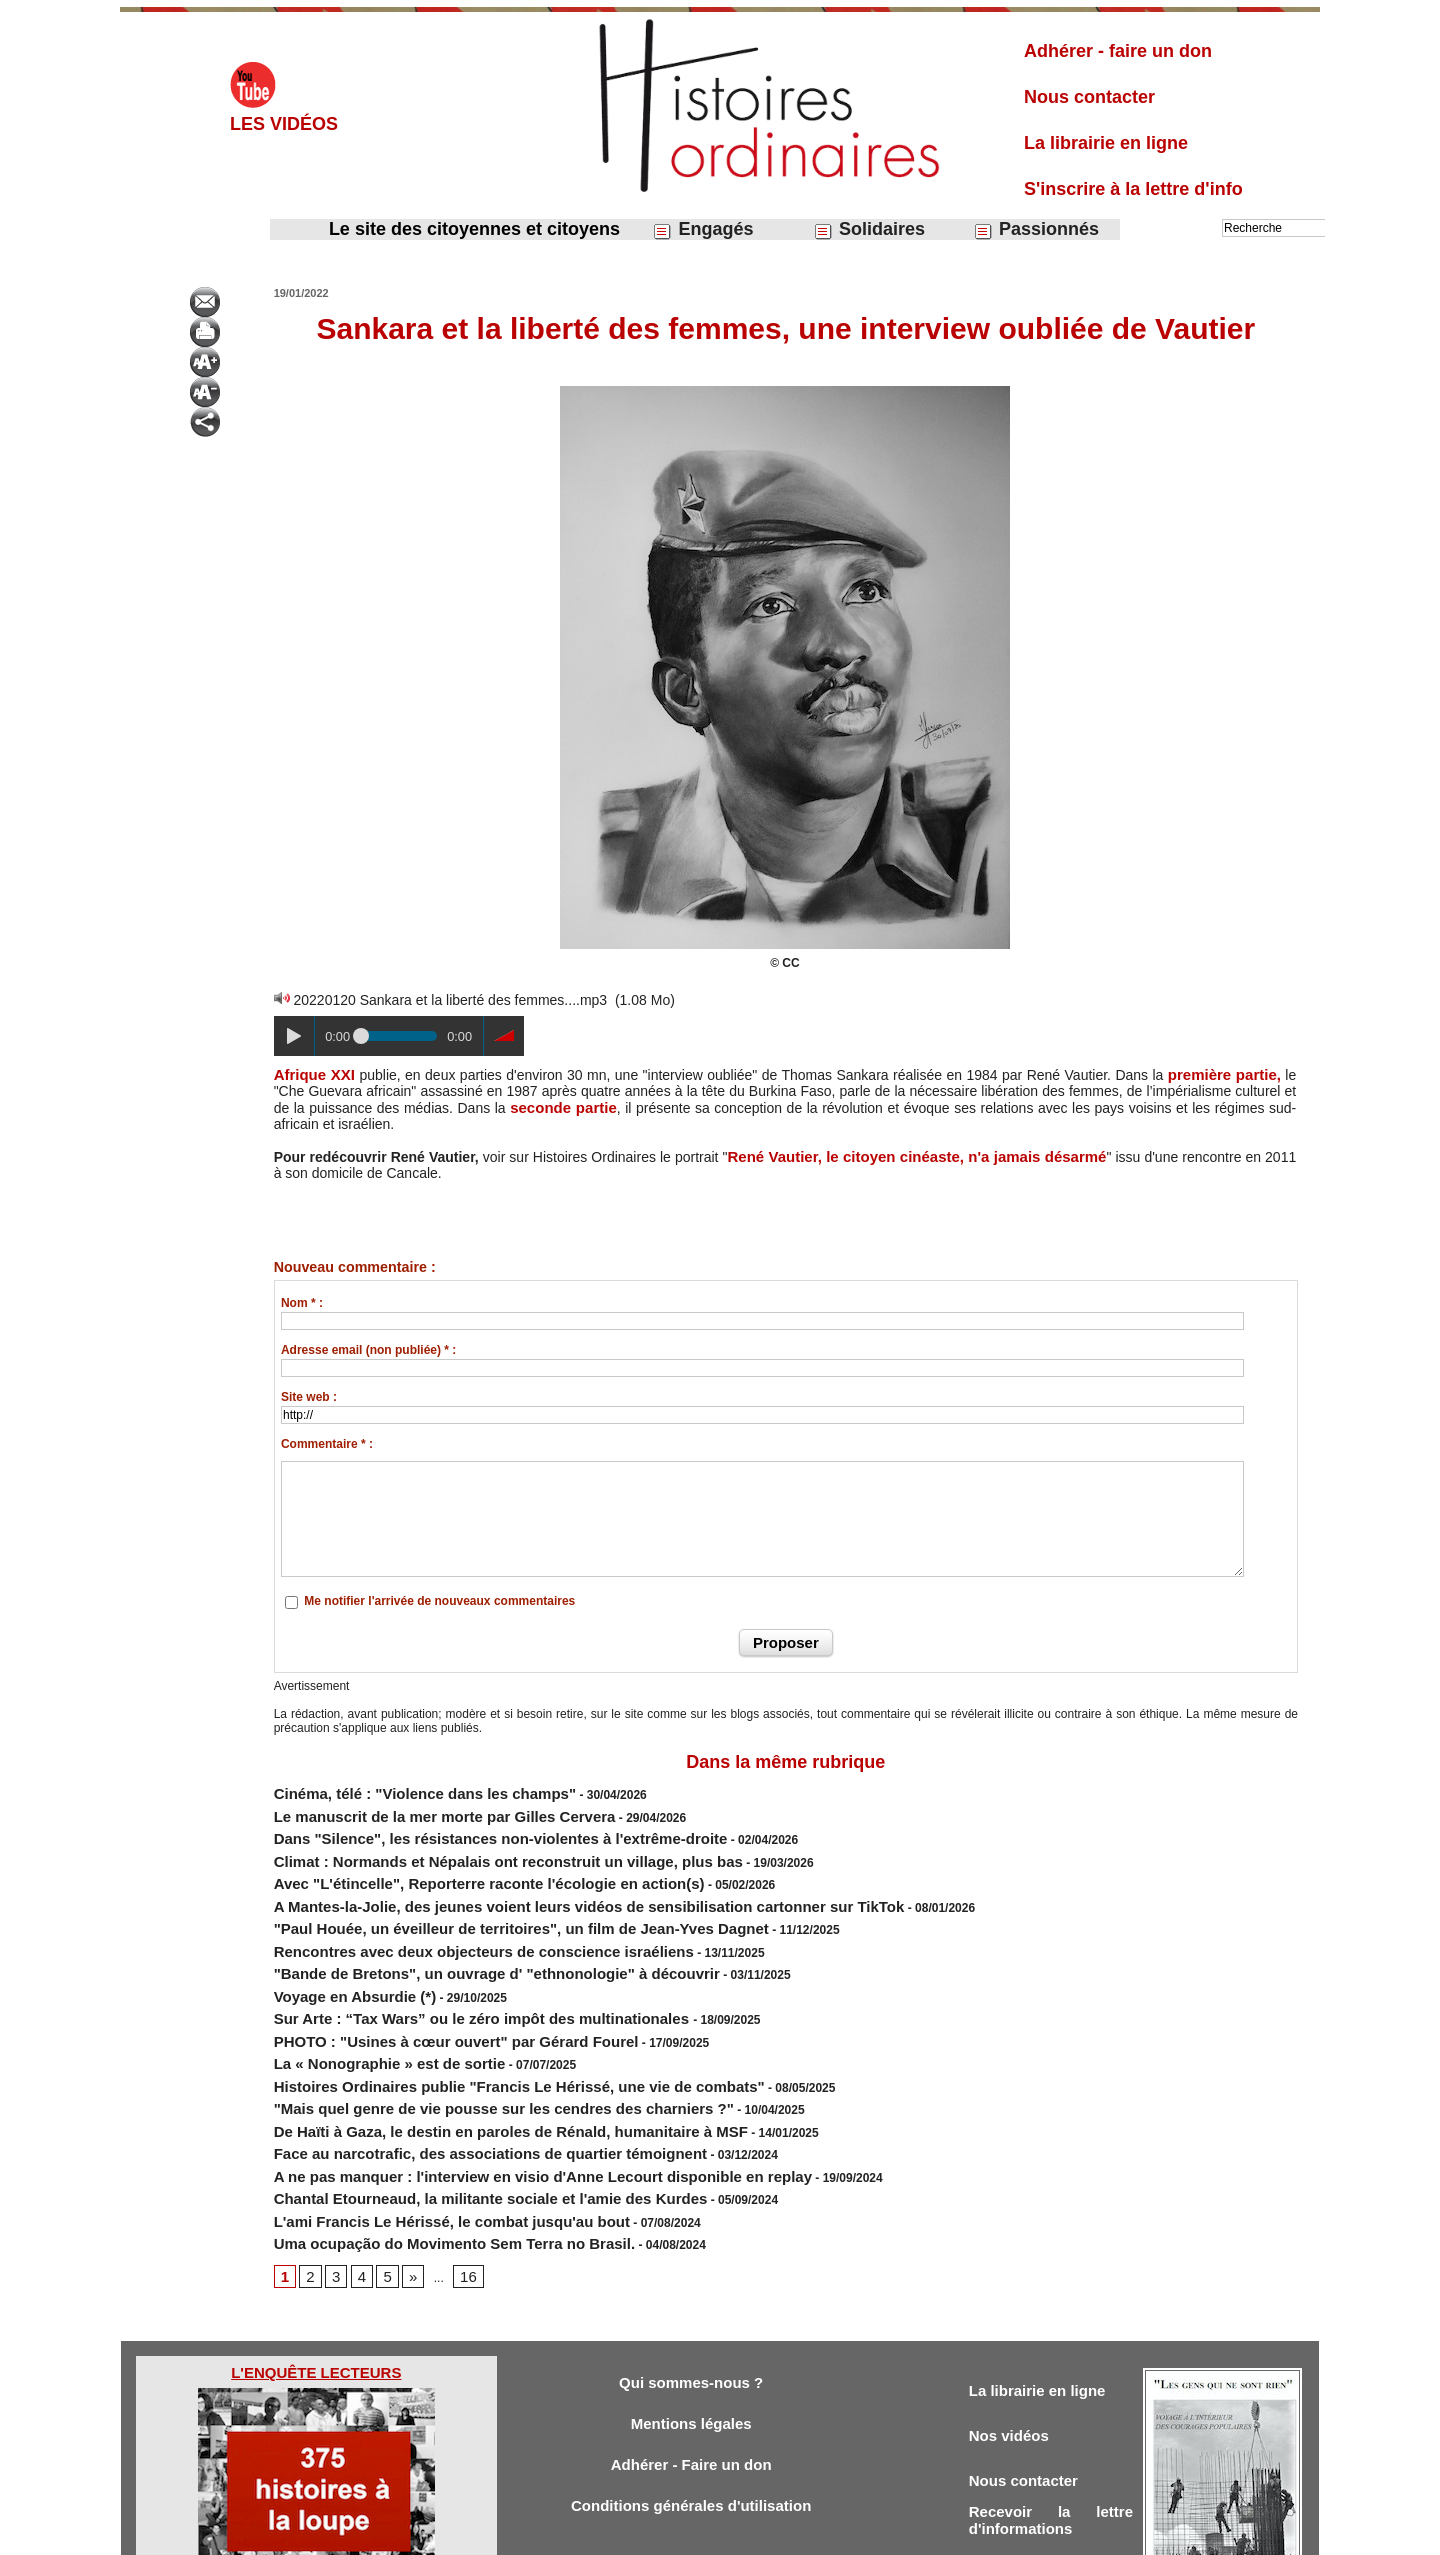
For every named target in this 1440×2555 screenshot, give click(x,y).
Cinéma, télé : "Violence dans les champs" (395, 1787)
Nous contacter (1089, 97)
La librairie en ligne (1106, 143)
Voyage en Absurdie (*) (339, 1949)
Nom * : (302, 1300)
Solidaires (869, 229)
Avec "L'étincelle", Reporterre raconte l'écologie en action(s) (446, 1859)
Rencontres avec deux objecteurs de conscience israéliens (442, 1913)
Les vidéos (284, 124)
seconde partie (562, 1106)
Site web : (309, 1394)
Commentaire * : (327, 1441)
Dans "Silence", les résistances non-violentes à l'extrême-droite (455, 1823)
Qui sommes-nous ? (690, 2285)
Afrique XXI (312, 1074)
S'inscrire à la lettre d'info (1133, 189)
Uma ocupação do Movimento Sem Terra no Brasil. (418, 2147)
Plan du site (701, 2533)
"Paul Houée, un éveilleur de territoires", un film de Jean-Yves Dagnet (472, 1895)
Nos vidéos (1014, 2341)
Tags (754, 2533)
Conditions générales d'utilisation (691, 2417)
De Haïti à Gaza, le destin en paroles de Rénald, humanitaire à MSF (463, 2057)
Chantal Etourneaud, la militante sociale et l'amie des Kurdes (447, 2111)
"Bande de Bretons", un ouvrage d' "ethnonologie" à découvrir (452, 1931)
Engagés (702, 229)
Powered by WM (822, 2533)
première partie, (1227, 1074)
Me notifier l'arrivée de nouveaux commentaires (439, 1598)
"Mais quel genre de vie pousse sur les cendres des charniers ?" (458, 2039)
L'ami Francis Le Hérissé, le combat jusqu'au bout (416, 2129)
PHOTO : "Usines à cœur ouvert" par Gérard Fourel (420, 1985)
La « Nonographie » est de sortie (366, 2003)
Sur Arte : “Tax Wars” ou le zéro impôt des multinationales (442, 1967)
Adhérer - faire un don (1118, 51)
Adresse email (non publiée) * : (368, 1347)
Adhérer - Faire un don (691, 2373)
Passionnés (1036, 229)
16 (456, 2178)
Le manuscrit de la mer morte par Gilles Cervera (410, 1805)
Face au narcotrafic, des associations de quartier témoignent (447, 2075)
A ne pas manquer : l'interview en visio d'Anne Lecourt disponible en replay (489, 2093)
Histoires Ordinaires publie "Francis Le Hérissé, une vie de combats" (470, 2021)
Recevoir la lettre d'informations (1051, 2433)
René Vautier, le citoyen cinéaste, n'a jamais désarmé (912, 1154)
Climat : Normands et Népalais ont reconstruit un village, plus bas (461, 1841)
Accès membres (617, 2533)
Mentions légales (691, 2329)
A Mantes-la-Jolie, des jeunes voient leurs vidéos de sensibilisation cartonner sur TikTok (526, 1877)
